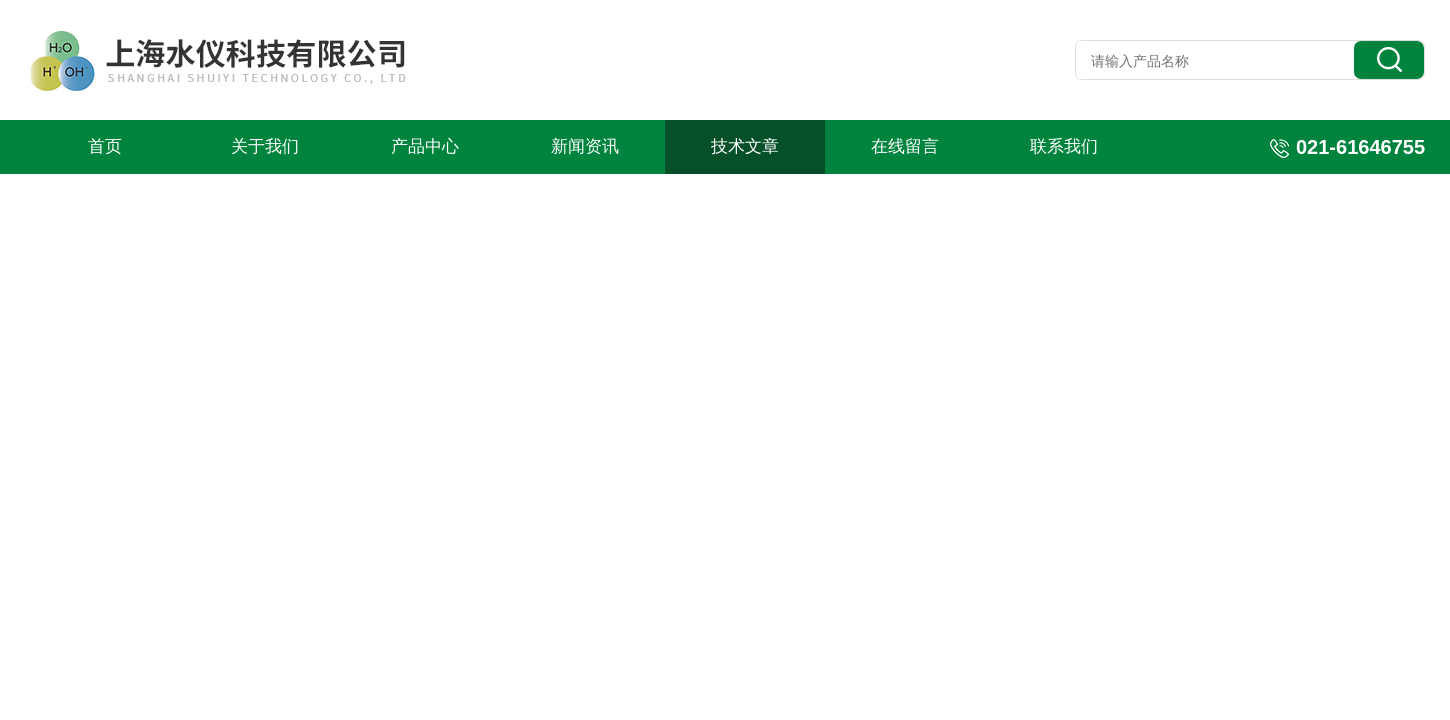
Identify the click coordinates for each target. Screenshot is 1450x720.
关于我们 (265, 146)
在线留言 (905, 146)
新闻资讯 (585, 146)
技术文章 (745, 146)
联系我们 (1064, 146)
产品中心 (425, 146)
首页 (105, 146)
